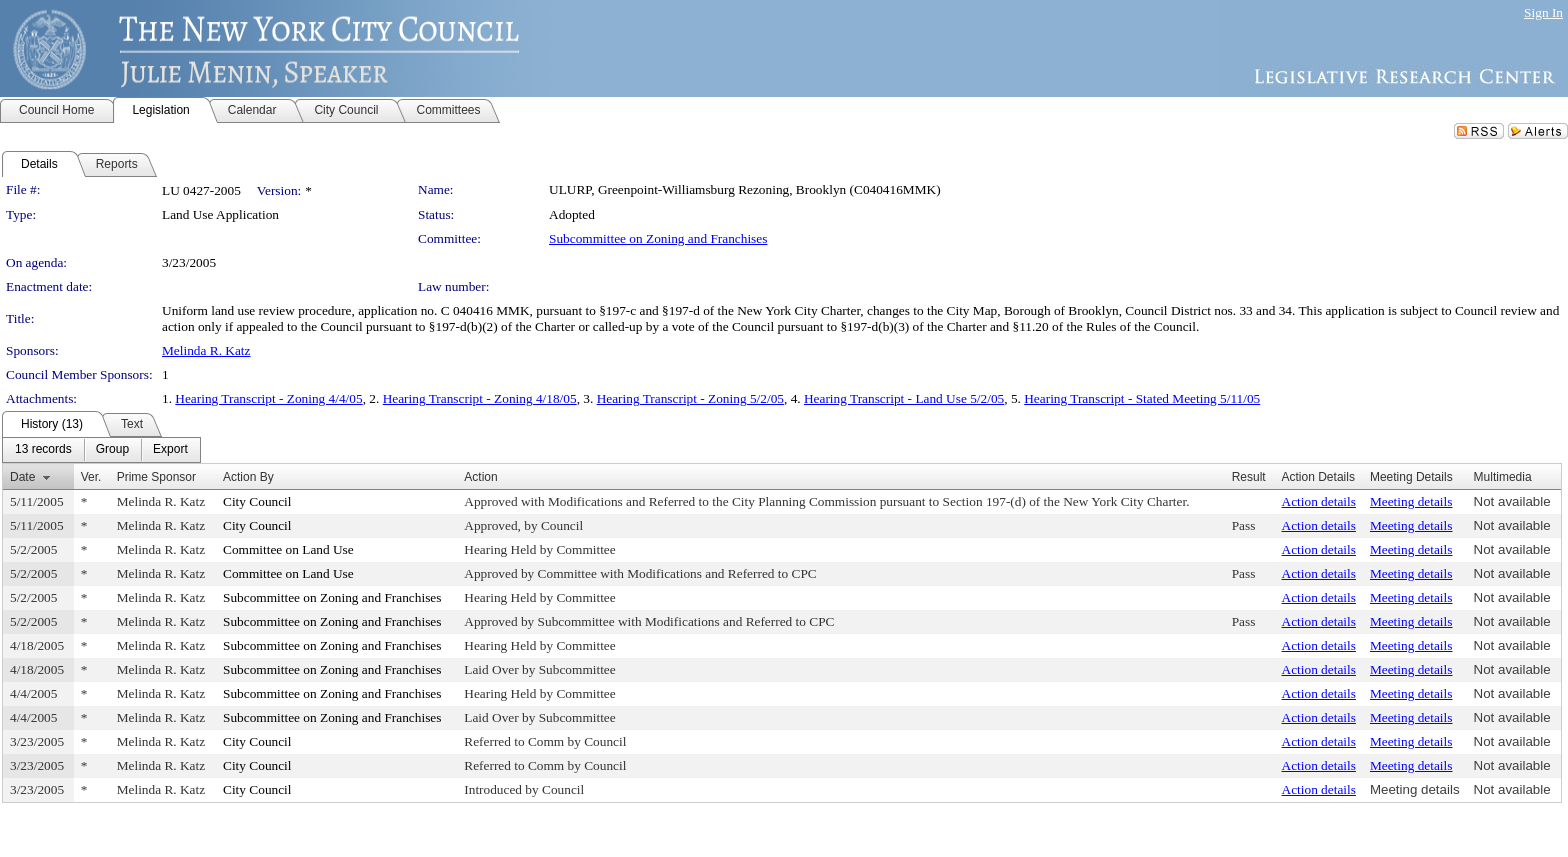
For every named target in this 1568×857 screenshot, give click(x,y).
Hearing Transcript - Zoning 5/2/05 (690, 398)
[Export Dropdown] (170, 450)
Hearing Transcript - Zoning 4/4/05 (268, 398)
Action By (248, 477)
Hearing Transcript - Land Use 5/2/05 (904, 398)
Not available (1512, 501)
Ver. (91, 477)
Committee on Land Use (288, 549)
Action (480, 477)
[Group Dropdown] (112, 450)
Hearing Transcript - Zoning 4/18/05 (480, 398)
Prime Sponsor (156, 477)
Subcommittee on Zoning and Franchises (658, 238)
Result (1249, 477)
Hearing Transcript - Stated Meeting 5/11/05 (1142, 398)
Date (22, 477)
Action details (1319, 501)
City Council (257, 501)
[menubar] (101, 450)
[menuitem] (43, 450)
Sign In (1543, 12)
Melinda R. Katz (206, 350)
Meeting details (1411, 501)
